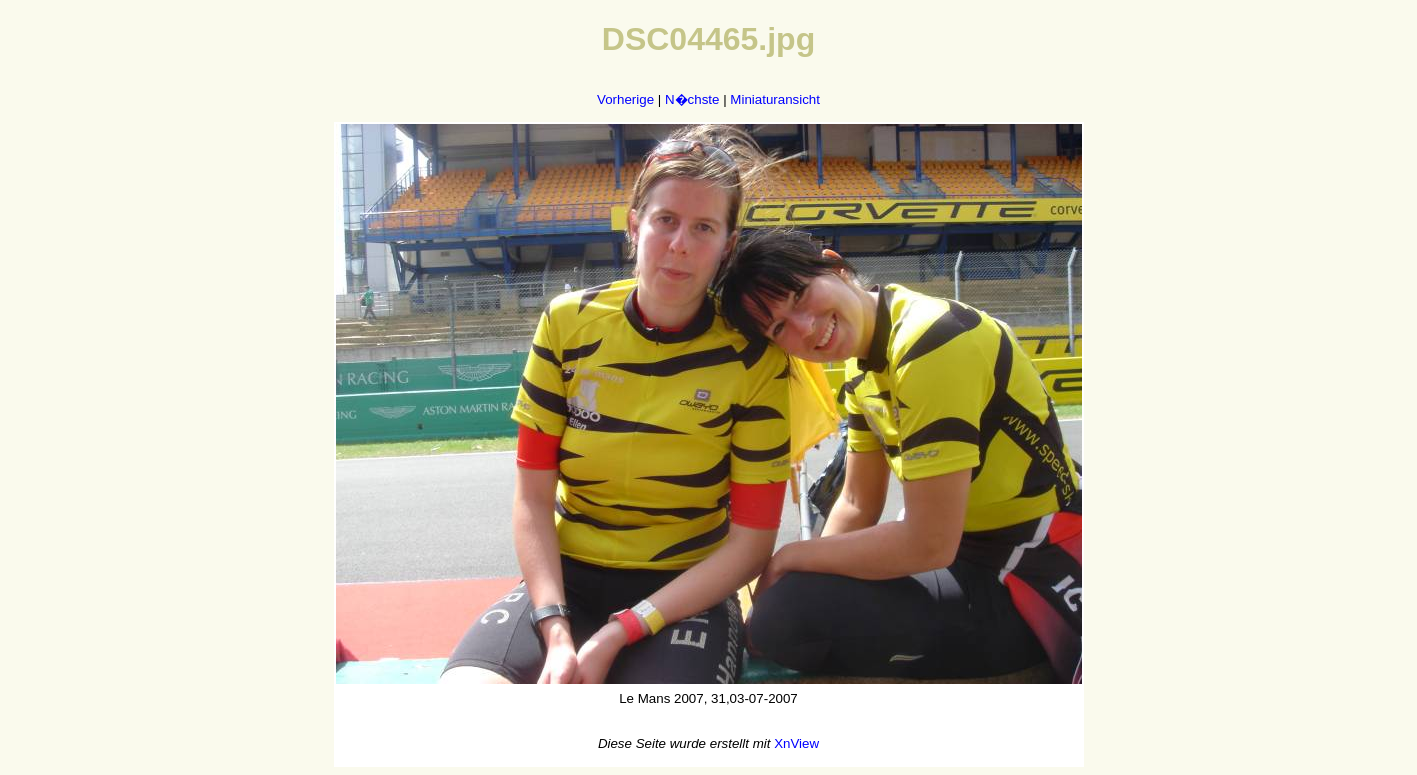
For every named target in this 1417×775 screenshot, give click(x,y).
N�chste (692, 99)
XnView (796, 743)
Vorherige (625, 99)
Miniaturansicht (775, 99)
